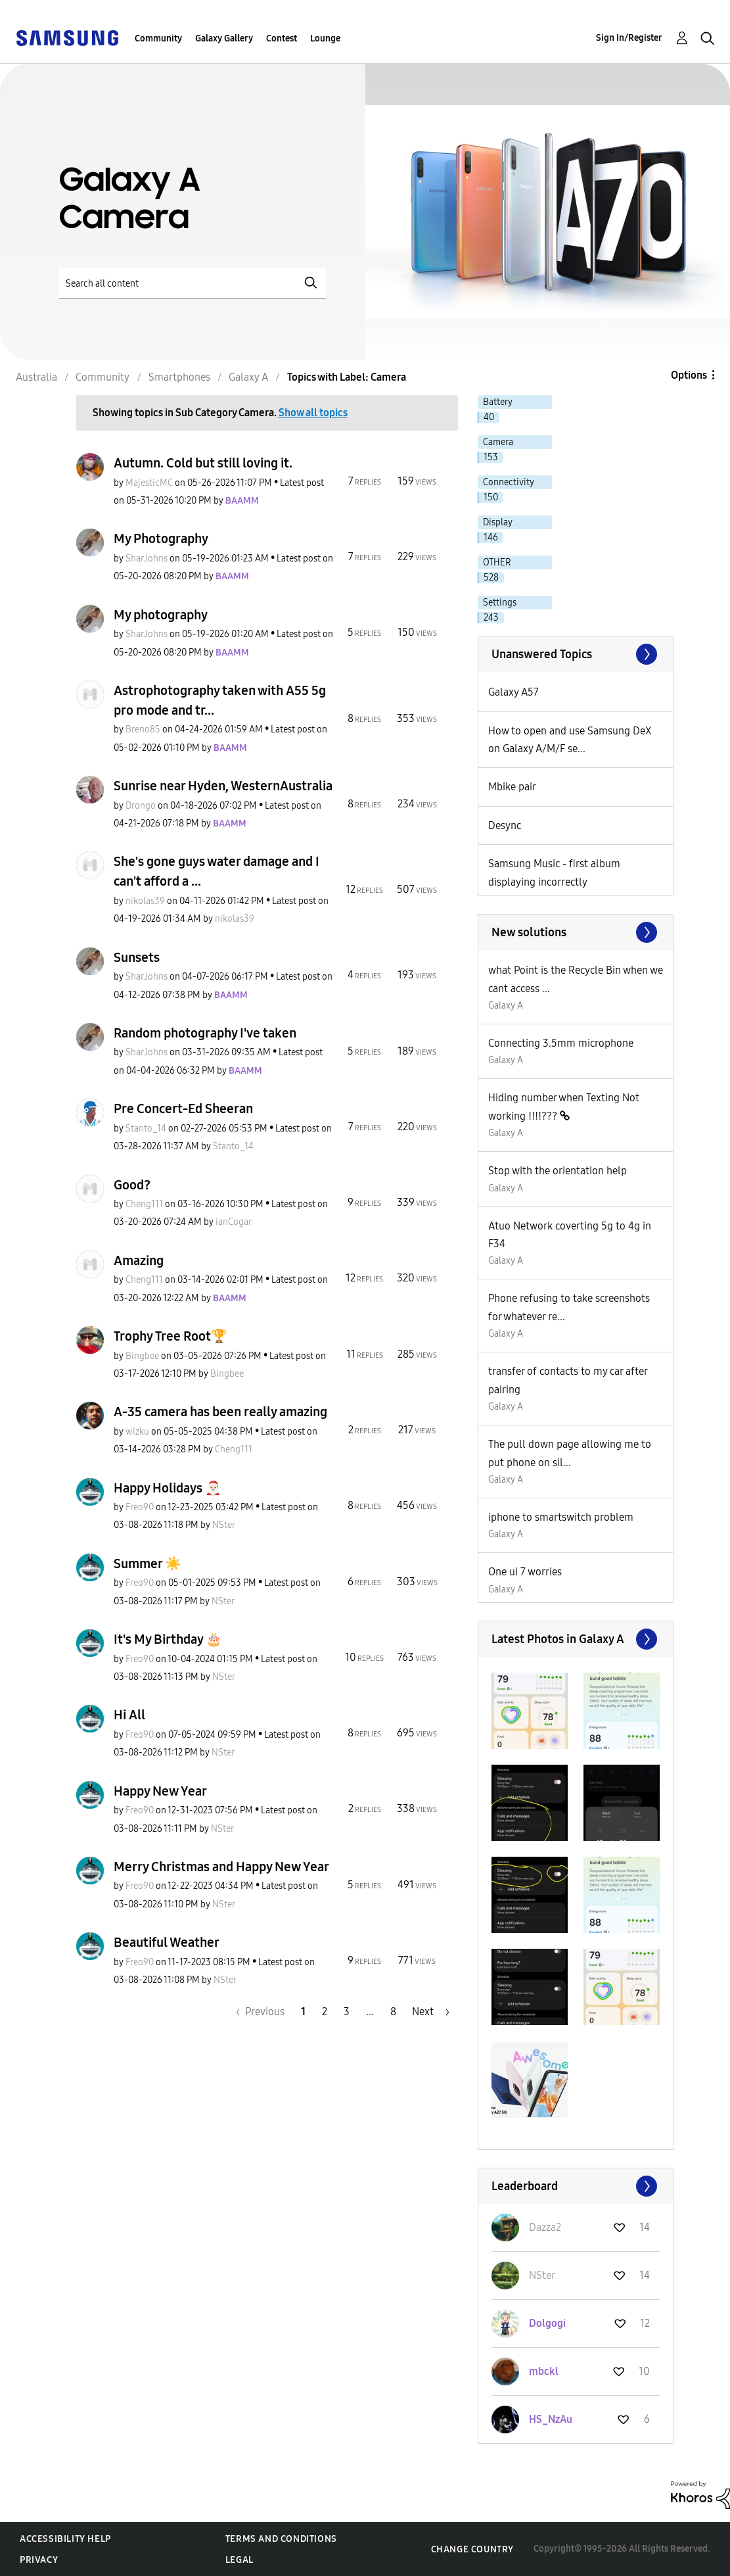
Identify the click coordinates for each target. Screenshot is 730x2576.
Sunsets (137, 957)
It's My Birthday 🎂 (168, 1639)
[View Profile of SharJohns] (146, 558)
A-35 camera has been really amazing (220, 1411)
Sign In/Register (629, 37)
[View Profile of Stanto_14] (145, 1128)
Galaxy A (505, 1005)
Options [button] (689, 375)
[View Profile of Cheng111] (144, 1204)
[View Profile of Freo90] (139, 1507)
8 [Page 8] (393, 2011)
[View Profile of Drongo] (140, 805)
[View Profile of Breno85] (142, 729)
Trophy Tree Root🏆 (170, 1336)
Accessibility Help (65, 2538)
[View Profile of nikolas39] (145, 901)
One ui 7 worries (525, 1571)
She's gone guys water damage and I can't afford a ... (216, 871)
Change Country (472, 2549)
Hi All (129, 1715)
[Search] (192, 283)
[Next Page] (430, 2011)
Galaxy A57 (513, 692)
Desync (504, 825)
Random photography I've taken (205, 1033)
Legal (239, 2559)
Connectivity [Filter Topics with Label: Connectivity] (508, 482)
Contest (281, 38)
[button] (529, 1711)
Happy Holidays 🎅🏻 (167, 1488)
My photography (161, 615)
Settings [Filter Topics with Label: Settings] (499, 602)
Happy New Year (160, 1791)
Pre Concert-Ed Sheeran (183, 1108)
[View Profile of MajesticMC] (149, 483)
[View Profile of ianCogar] (234, 1222)
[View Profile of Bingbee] (142, 1356)
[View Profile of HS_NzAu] (550, 2419)
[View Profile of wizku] (137, 1431)
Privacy (39, 2559)
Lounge (325, 38)
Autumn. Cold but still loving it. (203, 463)
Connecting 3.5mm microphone (560, 1043)
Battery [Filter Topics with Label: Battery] (498, 402)
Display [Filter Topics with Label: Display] (498, 522)
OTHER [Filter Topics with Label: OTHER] (497, 562)
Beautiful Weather (166, 1942)
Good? (132, 1185)
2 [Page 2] (324, 2011)
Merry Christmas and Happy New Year (221, 1866)
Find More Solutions (575, 932)
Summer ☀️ (147, 1563)
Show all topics (313, 412)
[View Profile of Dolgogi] (547, 2323)
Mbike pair (512, 786)
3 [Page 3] (347, 2011)
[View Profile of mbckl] (544, 2371)
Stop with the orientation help (557, 1170)
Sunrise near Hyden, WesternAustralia (223, 786)
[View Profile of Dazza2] (545, 2227)
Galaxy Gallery (224, 38)
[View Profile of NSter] (223, 1525)
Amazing (139, 1260)
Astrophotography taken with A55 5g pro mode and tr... (220, 700)
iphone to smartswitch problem (560, 1517)
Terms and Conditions (281, 2538)
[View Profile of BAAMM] (242, 500)
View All (575, 654)
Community (158, 38)
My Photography (161, 538)
